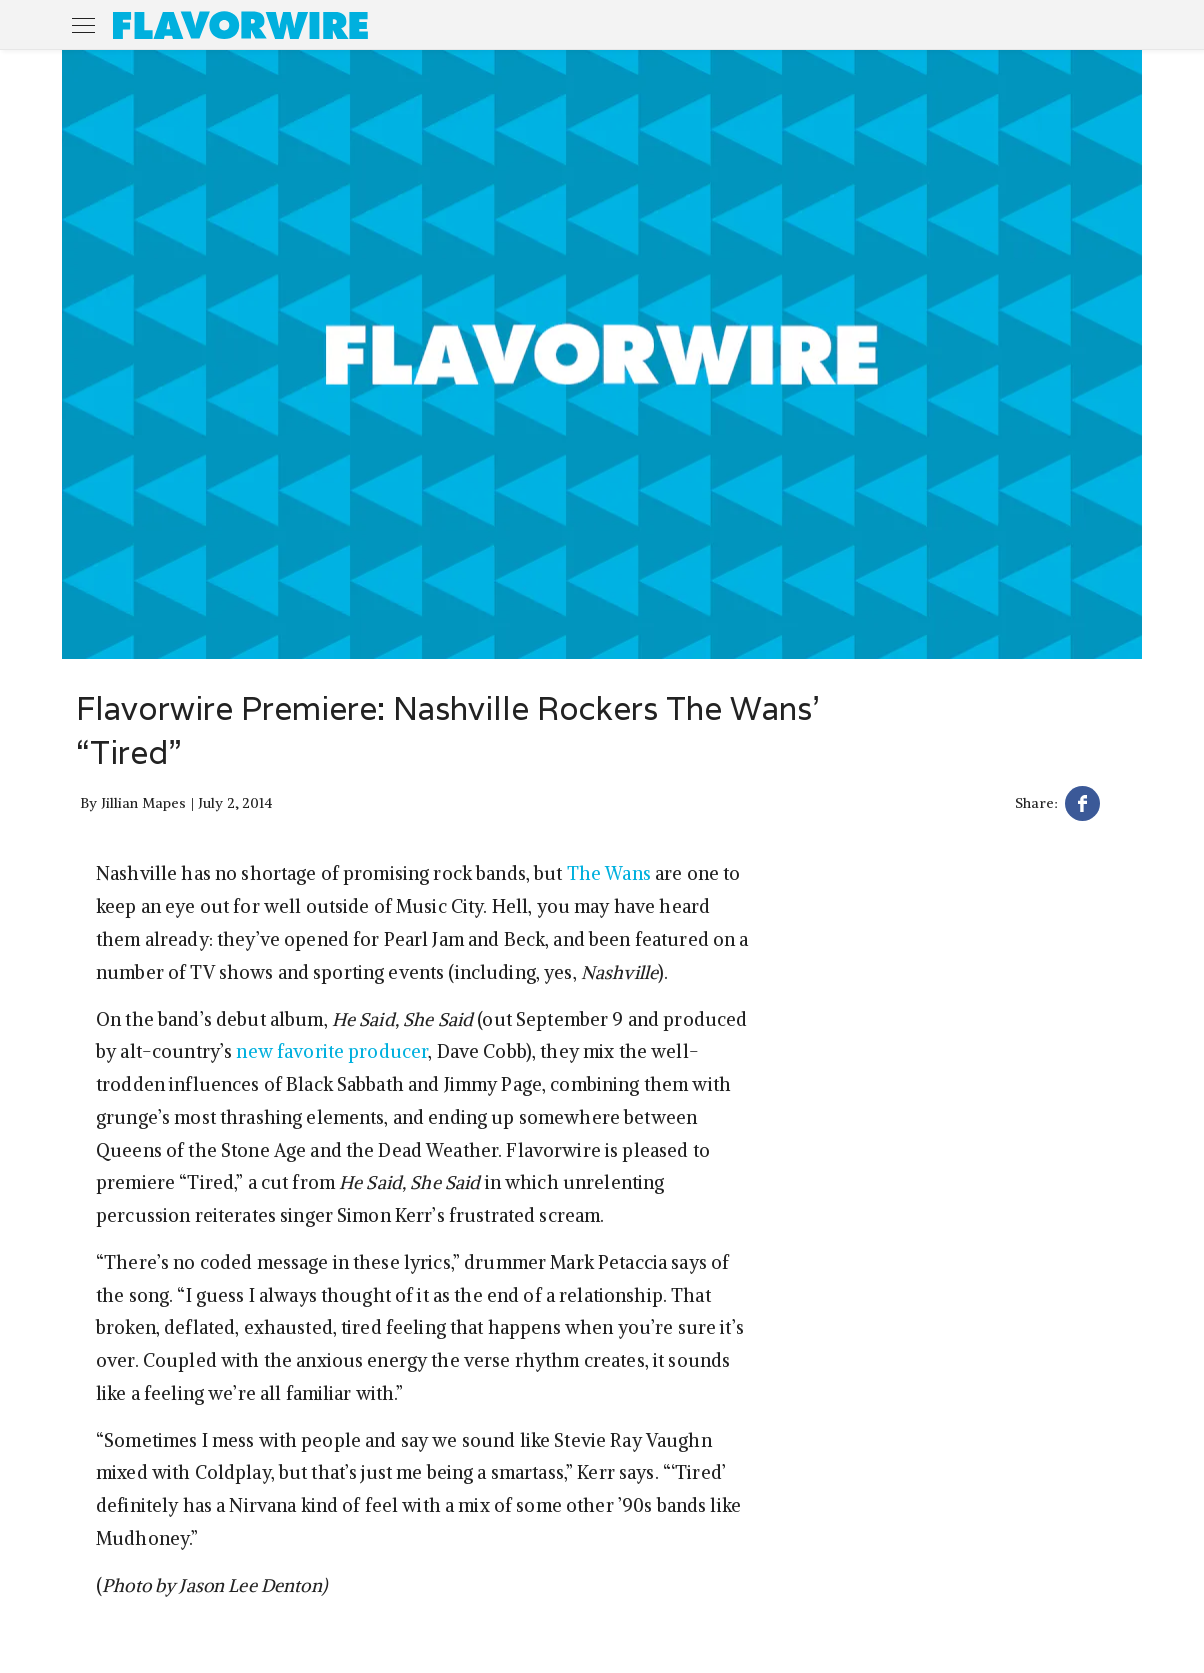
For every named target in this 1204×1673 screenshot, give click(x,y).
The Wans (609, 873)
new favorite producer (332, 1051)
